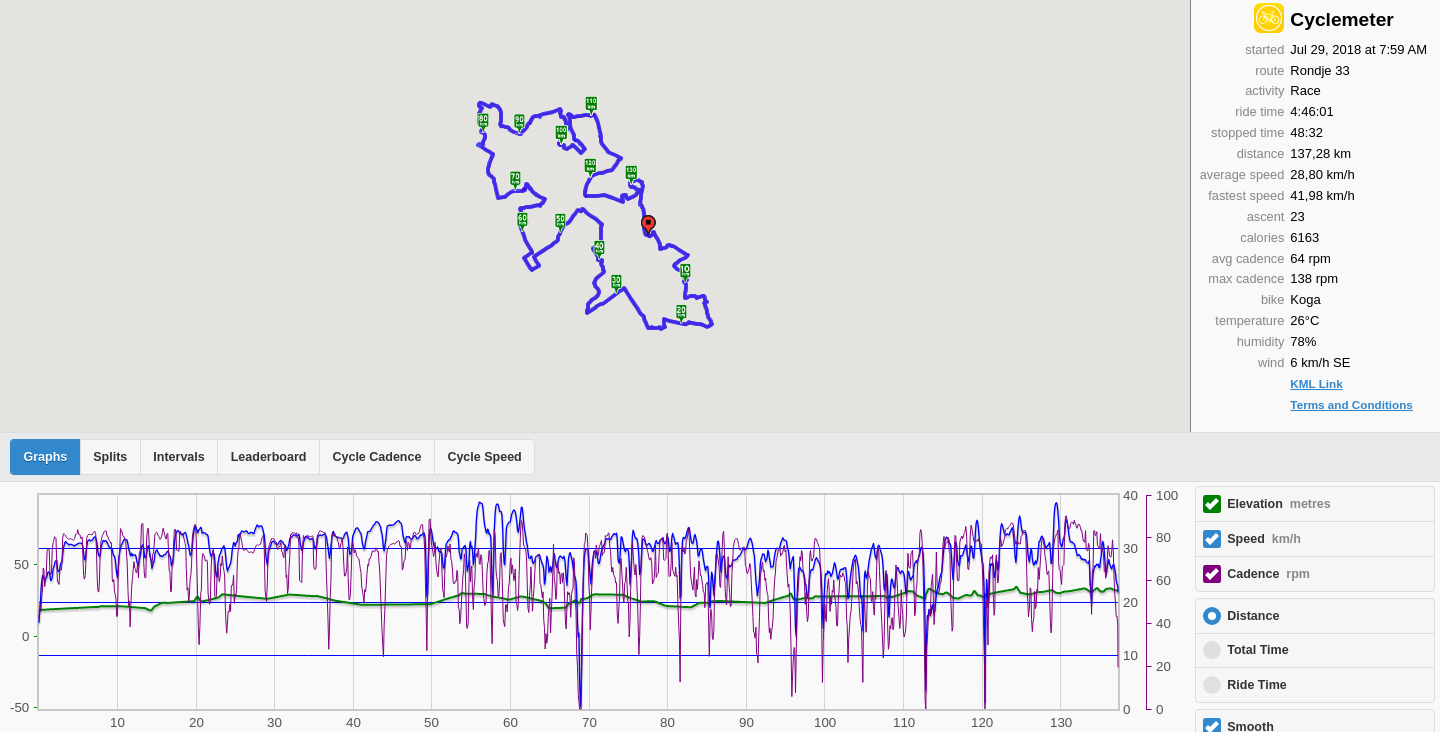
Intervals (178, 457)
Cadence (1268, 574)
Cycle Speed (484, 457)
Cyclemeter (1341, 19)
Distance (1253, 616)
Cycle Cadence (376, 457)
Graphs (46, 457)
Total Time (1257, 650)
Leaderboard (269, 457)
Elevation (1279, 504)
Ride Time (1257, 685)
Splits (110, 457)
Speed (1264, 539)
